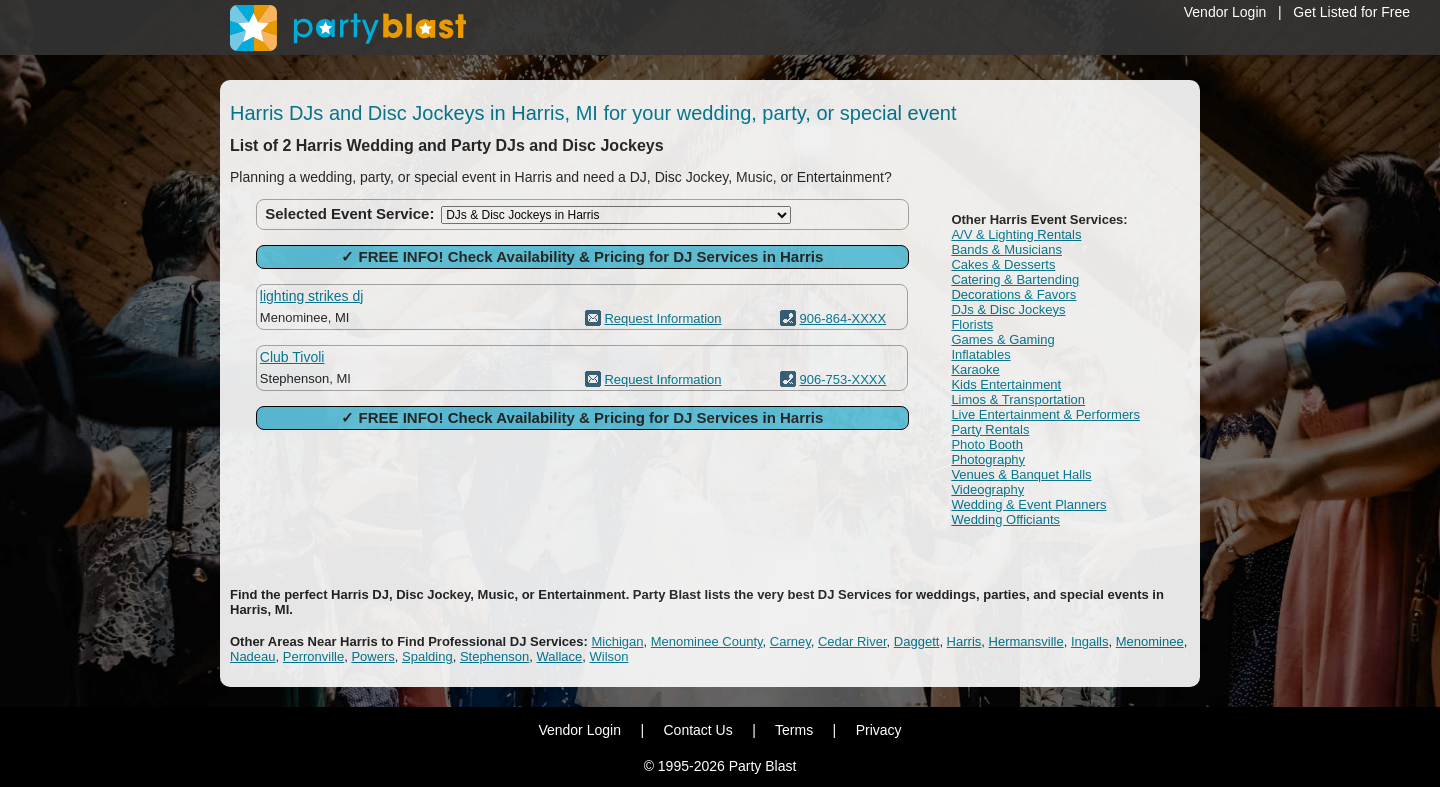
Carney (790, 641)
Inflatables (980, 354)
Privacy (879, 730)
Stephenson (494, 656)
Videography (987, 489)
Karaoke (975, 369)
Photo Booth (987, 444)
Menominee (1150, 641)
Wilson (609, 656)
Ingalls (1090, 641)
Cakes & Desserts (1003, 264)
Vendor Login (1225, 12)
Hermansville (1026, 641)
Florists (972, 324)
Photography (988, 459)
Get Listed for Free (1351, 12)
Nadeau (253, 656)
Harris (964, 641)
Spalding (427, 656)
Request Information (662, 318)
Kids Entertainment (1006, 384)
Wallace (560, 656)
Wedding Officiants (1005, 519)
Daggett (917, 641)
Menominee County (707, 641)
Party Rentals (990, 429)
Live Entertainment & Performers (1045, 414)
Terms (794, 730)
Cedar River (852, 641)
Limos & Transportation (1018, 399)
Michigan (618, 641)
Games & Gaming (1002, 339)
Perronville (313, 656)
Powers (372, 656)
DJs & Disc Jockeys (1008, 309)
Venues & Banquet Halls (1021, 474)
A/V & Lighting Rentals (1016, 234)
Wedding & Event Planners (1028, 504)
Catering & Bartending (1015, 279)
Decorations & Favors (1013, 294)
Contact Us (697, 730)
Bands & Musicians (1006, 249)
